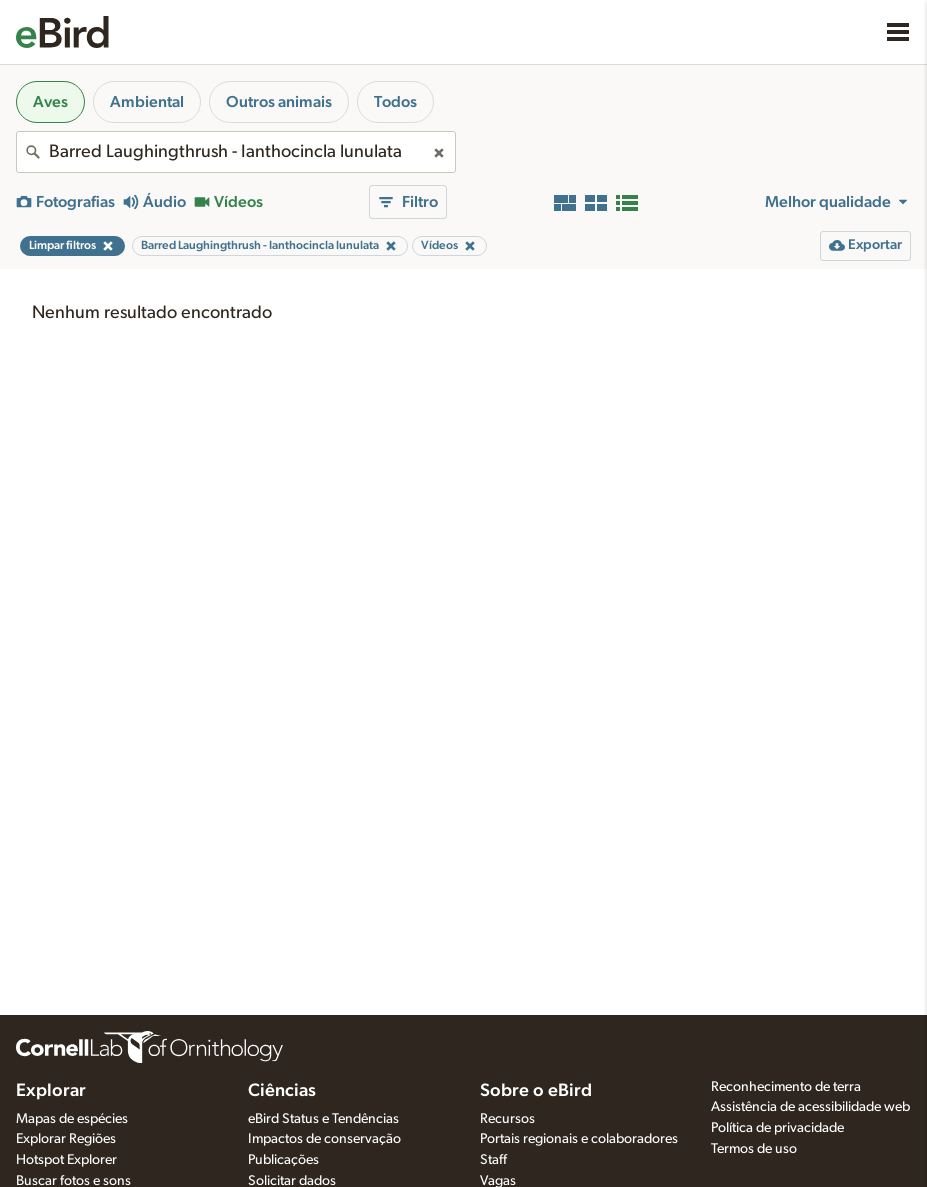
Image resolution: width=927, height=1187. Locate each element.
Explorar (51, 1091)
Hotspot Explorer (66, 1160)
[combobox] (236, 152)
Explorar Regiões (66, 1139)
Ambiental (147, 102)
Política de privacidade (777, 1128)
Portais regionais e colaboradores (579, 1139)
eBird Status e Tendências (323, 1119)
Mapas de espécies (72, 1119)
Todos (395, 102)
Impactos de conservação (324, 1139)
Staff (493, 1160)
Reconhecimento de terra (786, 1087)
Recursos (507, 1119)
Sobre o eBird (536, 1091)
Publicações (283, 1160)
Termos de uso (754, 1149)
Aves (50, 102)
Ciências (282, 1091)
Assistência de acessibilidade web (810, 1107)
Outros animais (279, 102)
